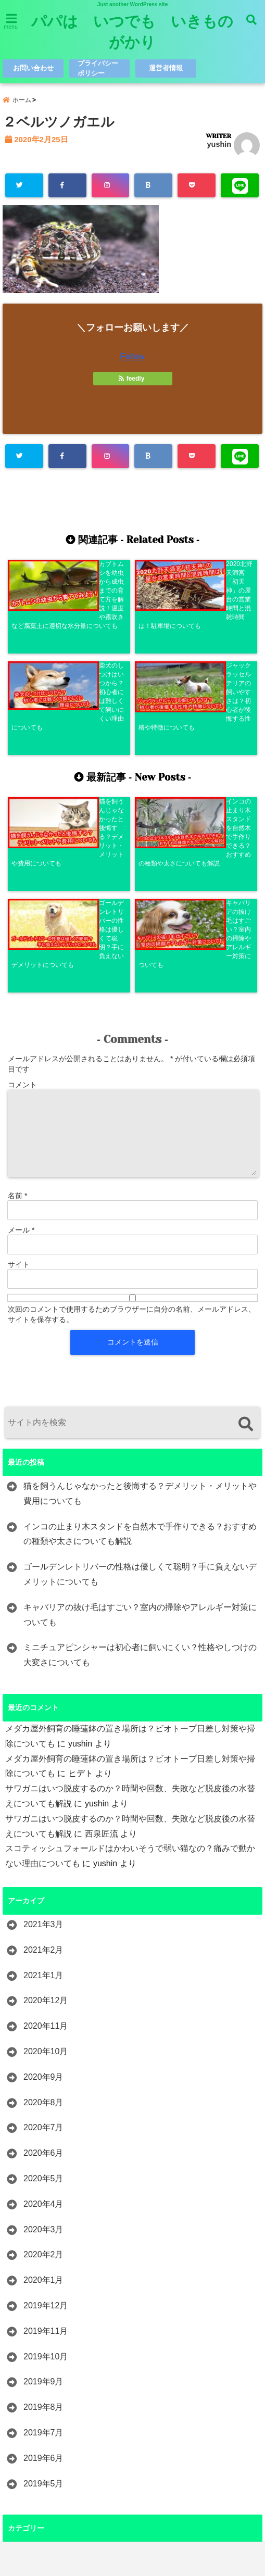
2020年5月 (43, 1971)
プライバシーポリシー (98, 68)
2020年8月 (43, 1895)
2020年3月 (43, 2022)
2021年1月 (43, 1768)
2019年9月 (43, 2174)
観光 (31, 2472)
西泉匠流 (101, 1627)
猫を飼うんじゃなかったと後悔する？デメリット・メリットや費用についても (140, 1287)
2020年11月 (45, 1819)
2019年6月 (43, 2251)
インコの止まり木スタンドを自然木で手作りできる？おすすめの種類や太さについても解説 (140, 1327)
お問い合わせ (33, 68)
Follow (132, 358)
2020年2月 (43, 2047)
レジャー (40, 2370)
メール (21, 1023)
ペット (35, 2345)
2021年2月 (43, 1743)
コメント (22, 878)
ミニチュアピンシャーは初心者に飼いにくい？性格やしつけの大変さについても (140, 1448)
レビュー (40, 2396)
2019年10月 (45, 2149)
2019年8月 (43, 2200)
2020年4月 (43, 1997)
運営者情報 (166, 68)
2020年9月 (43, 1870)
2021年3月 (43, 1717)
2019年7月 (43, 2225)
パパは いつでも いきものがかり (132, 31)
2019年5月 (43, 2276)
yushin (219, 146)
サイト (19, 1057)
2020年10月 (45, 1844)
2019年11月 (45, 2124)
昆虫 (31, 2421)
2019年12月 (45, 2098)
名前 (17, 989)
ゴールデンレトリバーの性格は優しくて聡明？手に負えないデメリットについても (140, 1367)
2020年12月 (45, 1793)
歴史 (31, 2446)
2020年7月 (43, 1920)
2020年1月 (43, 2073)
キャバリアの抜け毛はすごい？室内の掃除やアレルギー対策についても (140, 1408)
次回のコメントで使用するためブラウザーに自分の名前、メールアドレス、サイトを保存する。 (132, 1107)
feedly (132, 380)
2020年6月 (43, 1946)
